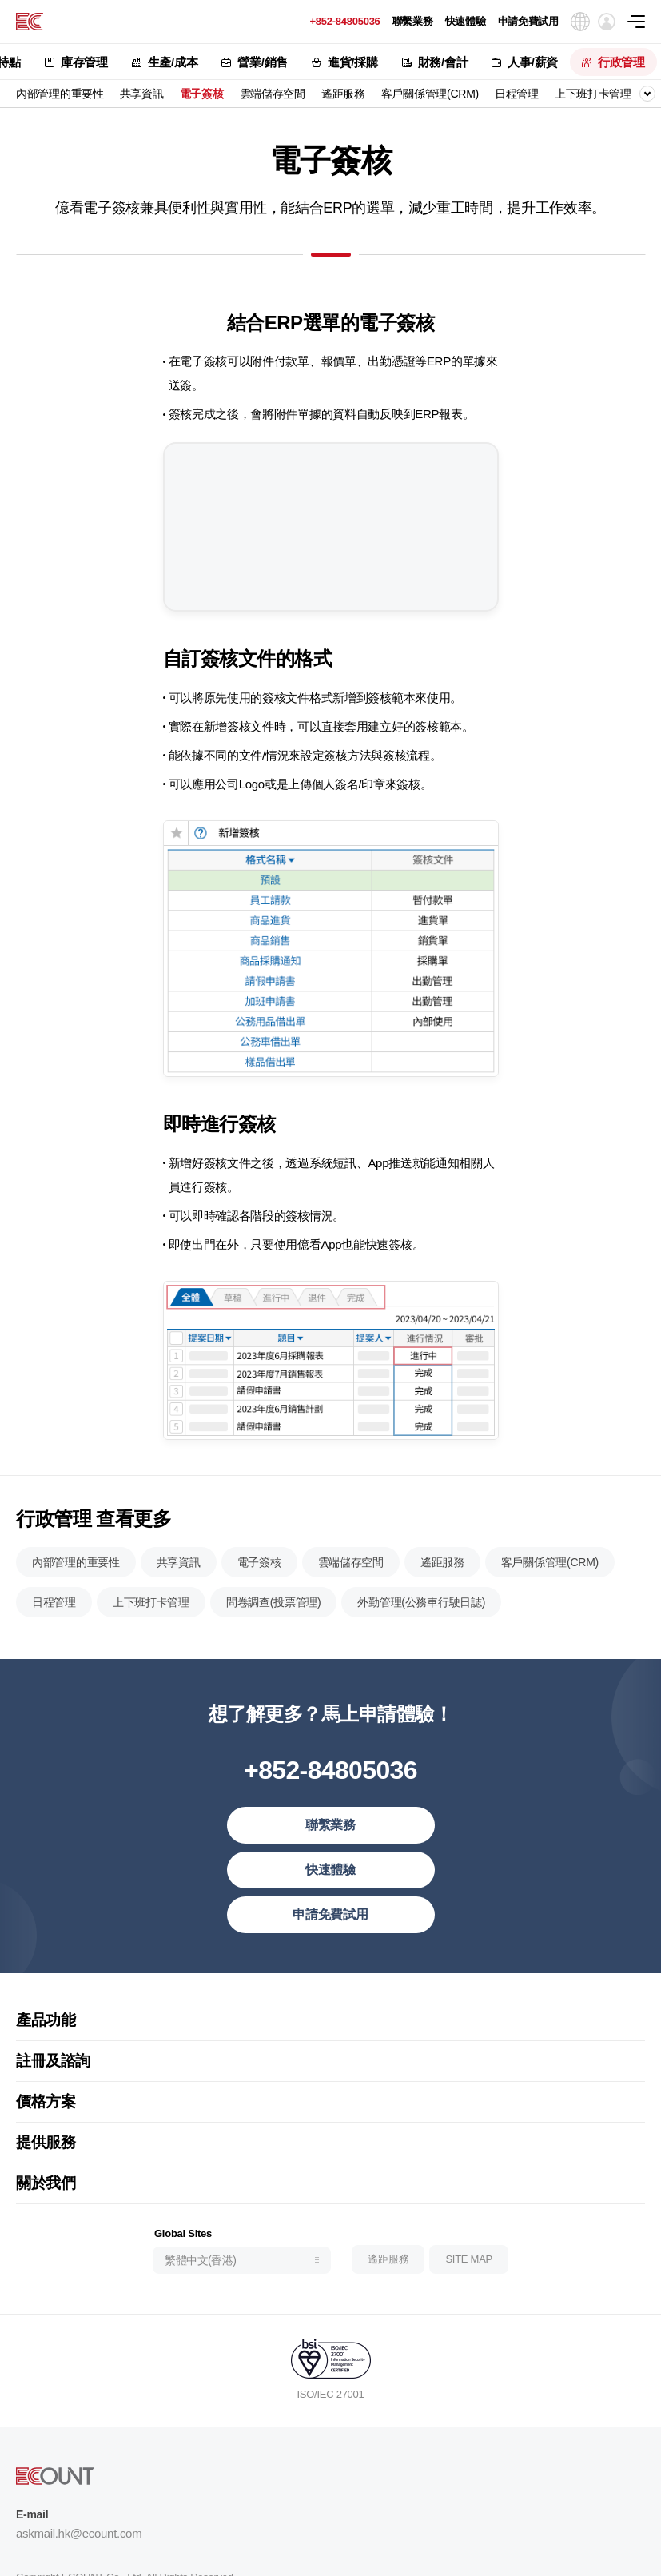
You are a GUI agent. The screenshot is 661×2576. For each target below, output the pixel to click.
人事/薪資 (533, 62)
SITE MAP (468, 2317)
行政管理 (621, 62)
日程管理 (517, 93)
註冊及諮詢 (53, 2117)
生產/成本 (173, 62)
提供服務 (45, 2199)
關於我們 (45, 2239)
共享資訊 (142, 93)
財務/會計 (443, 62)
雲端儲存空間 (272, 93)
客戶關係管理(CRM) (430, 93)
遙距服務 (343, 93)
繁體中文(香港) (200, 2317)
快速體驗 (465, 21)
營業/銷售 (262, 62)
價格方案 (45, 2158)
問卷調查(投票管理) (273, 1659)
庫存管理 (84, 62)
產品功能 (45, 2076)
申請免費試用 (528, 21)
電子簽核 (202, 93)
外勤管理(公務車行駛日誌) (421, 1659)
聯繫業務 (412, 21)
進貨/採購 (353, 62)
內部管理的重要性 (60, 93)
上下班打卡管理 (593, 93)
